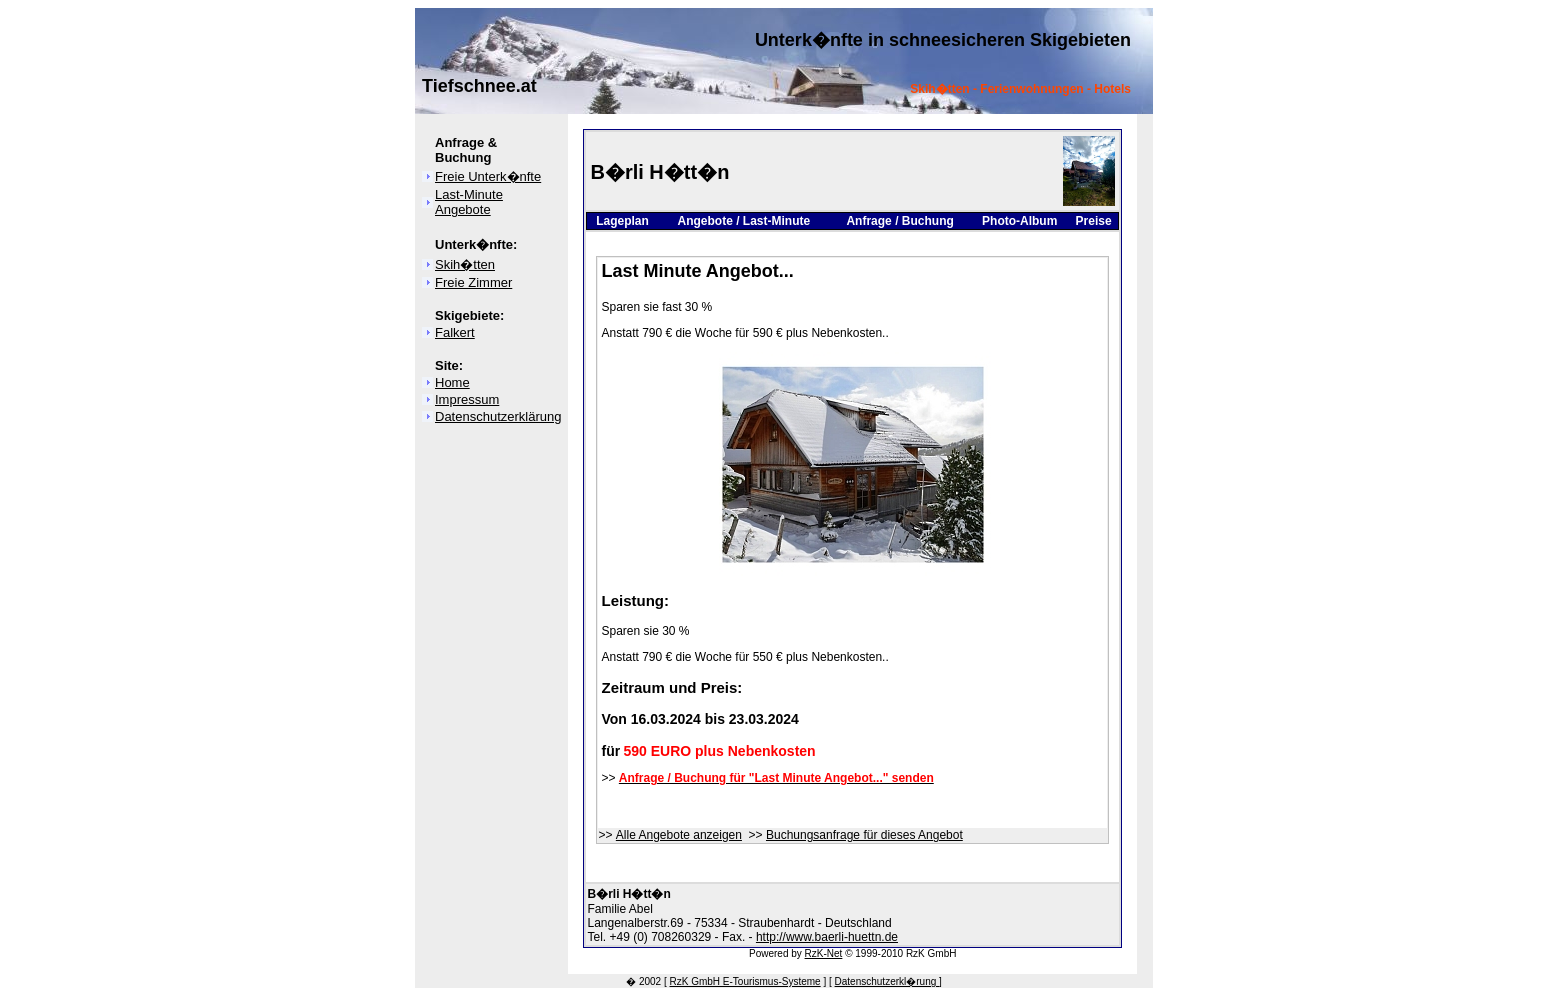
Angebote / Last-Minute (743, 221)
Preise (1094, 221)
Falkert (455, 332)
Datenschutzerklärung (498, 416)
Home (452, 382)
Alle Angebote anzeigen (679, 835)
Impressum (467, 399)
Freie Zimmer (473, 282)
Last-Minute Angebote (469, 202)
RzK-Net (824, 953)
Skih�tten (465, 264)
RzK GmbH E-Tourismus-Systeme (745, 981)
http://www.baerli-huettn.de (827, 937)
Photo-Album (1019, 221)
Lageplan (622, 221)
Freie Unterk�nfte (488, 176)
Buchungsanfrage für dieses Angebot (864, 835)
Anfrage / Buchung (899, 221)
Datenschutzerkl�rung (887, 981)
